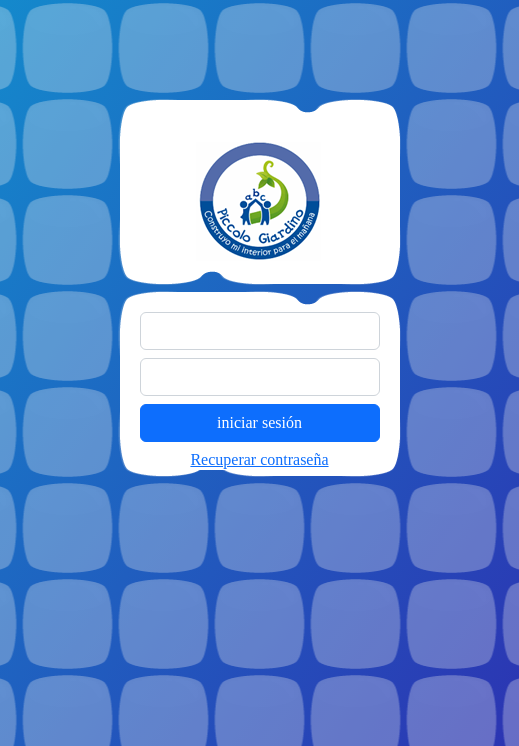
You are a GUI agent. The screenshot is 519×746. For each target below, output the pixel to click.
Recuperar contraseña (259, 459)
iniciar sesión (259, 422)
